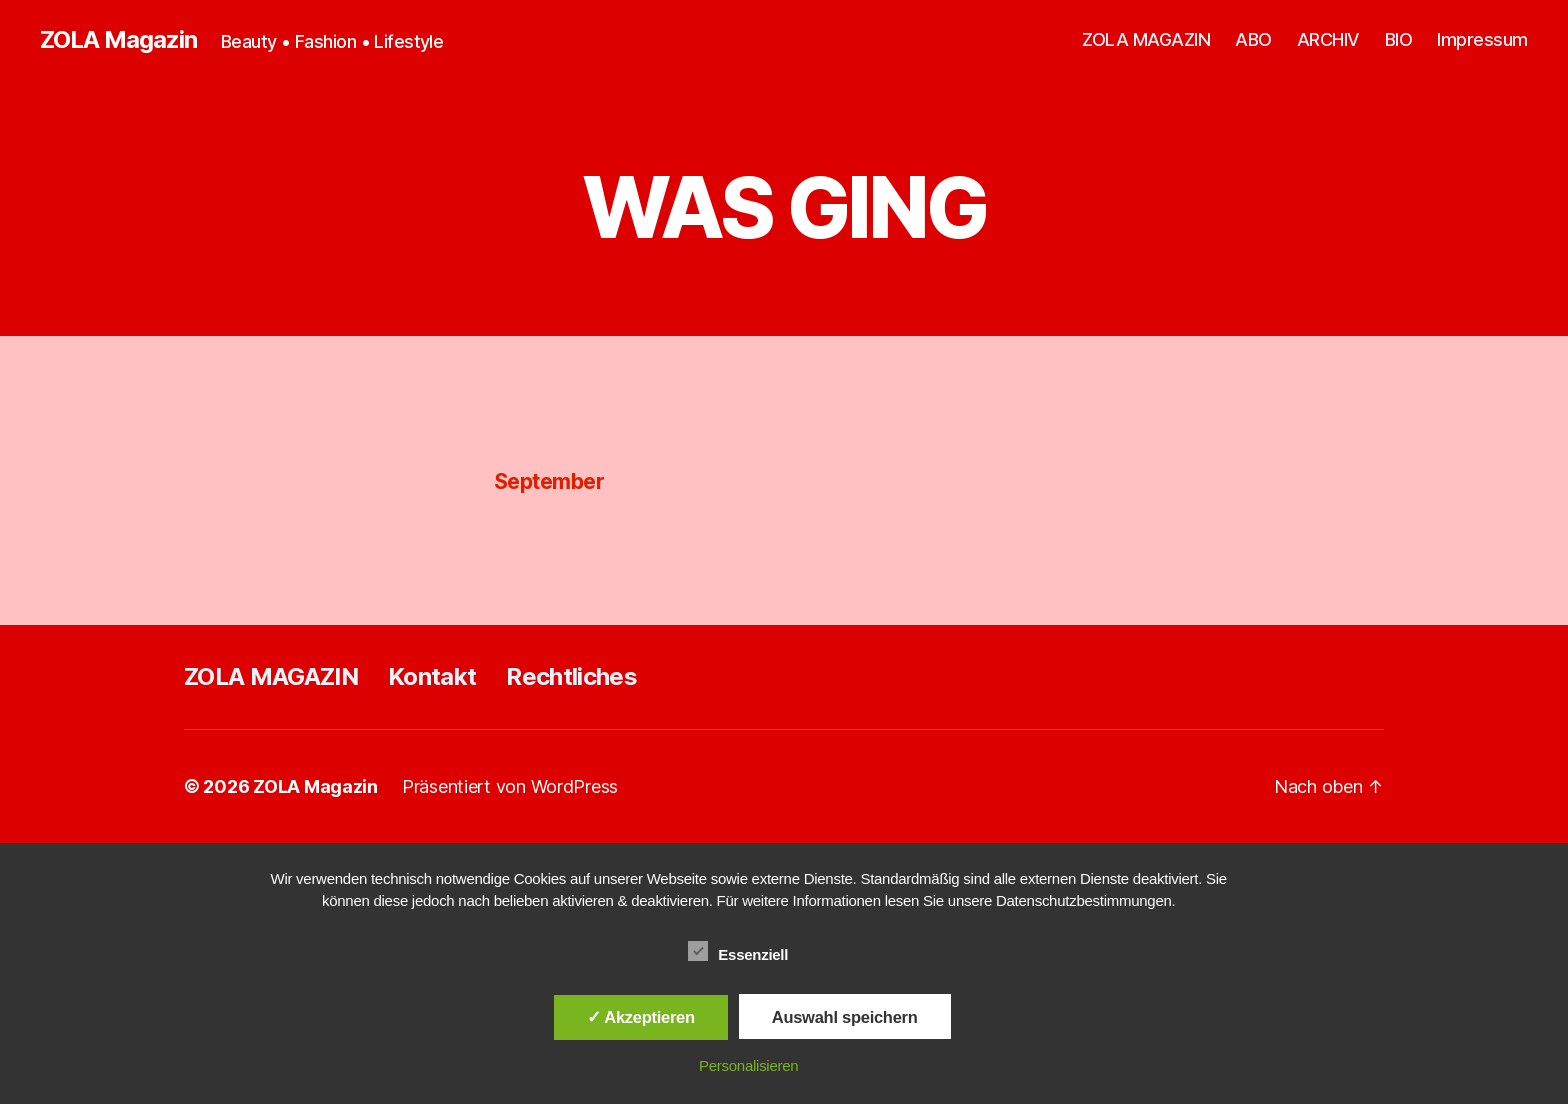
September (549, 481)
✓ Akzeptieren (641, 1017)
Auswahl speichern (845, 1017)
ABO (1253, 39)
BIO (1399, 39)
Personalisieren (748, 1065)
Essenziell (748, 952)
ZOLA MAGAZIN (1146, 39)
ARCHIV (1328, 39)
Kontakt (432, 676)
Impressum (1482, 39)
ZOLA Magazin (118, 40)
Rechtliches (571, 676)
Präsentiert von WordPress (510, 786)
